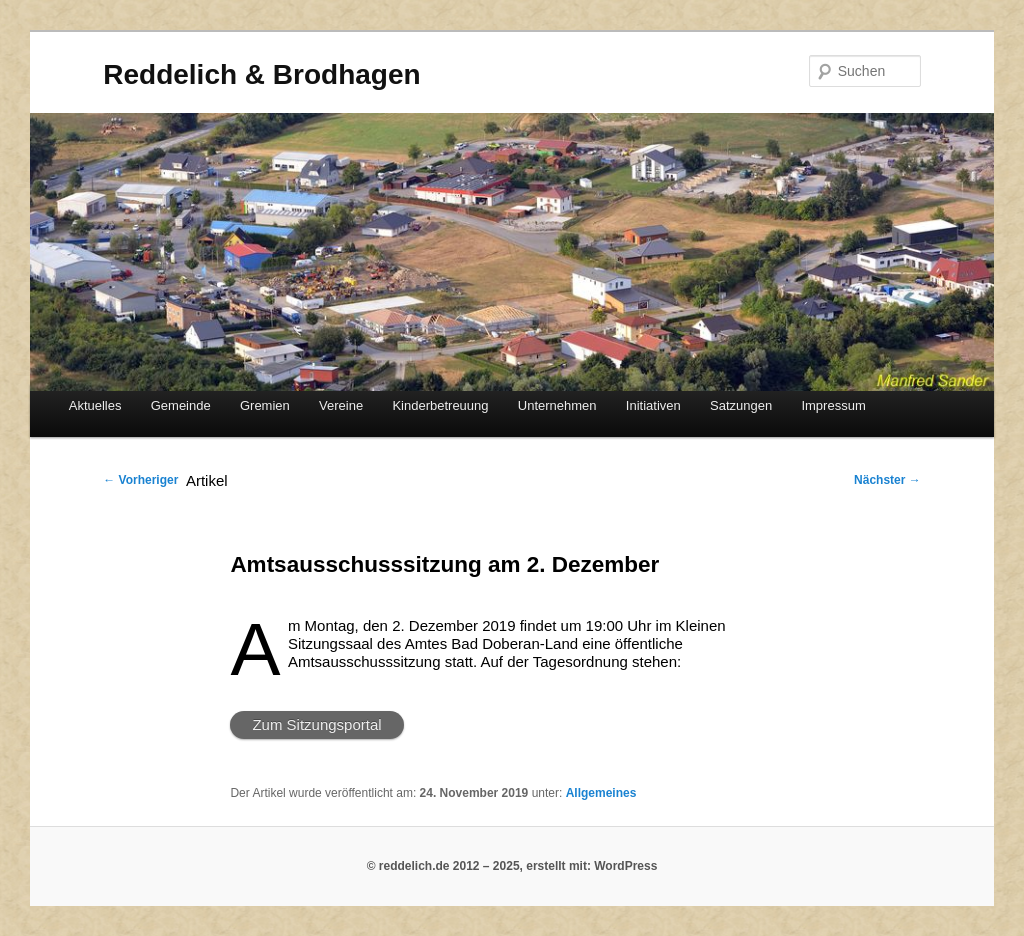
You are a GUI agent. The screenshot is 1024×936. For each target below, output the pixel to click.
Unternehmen (557, 405)
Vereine (341, 405)
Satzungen (741, 405)
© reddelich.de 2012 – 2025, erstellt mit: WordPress (512, 866)
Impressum (833, 405)
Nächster (887, 480)
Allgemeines (601, 793)
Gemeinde (181, 405)
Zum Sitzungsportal (316, 724)
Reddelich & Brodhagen (261, 74)
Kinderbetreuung (440, 405)
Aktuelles (95, 405)
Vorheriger (140, 480)
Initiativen (653, 405)
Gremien (265, 405)
